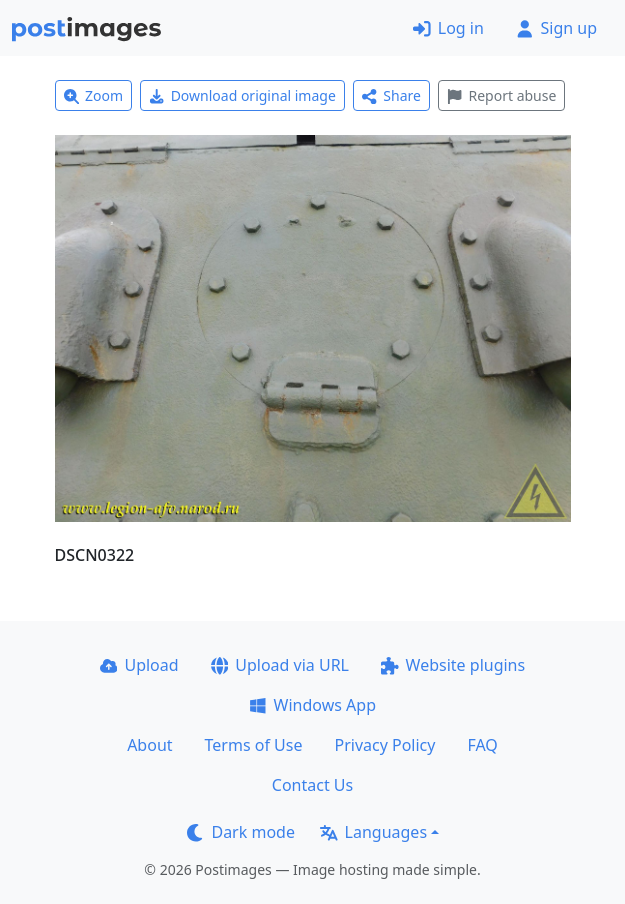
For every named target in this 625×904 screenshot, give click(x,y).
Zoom (94, 95)
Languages (373, 832)
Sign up (556, 28)
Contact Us (312, 785)
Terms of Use (254, 745)
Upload (139, 665)
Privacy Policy (384, 745)
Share (391, 95)
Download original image (242, 95)
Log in (448, 28)
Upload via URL (280, 665)
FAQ (482, 745)
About (149, 745)
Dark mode (241, 832)
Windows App (312, 705)
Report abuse (501, 95)
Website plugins (453, 665)
